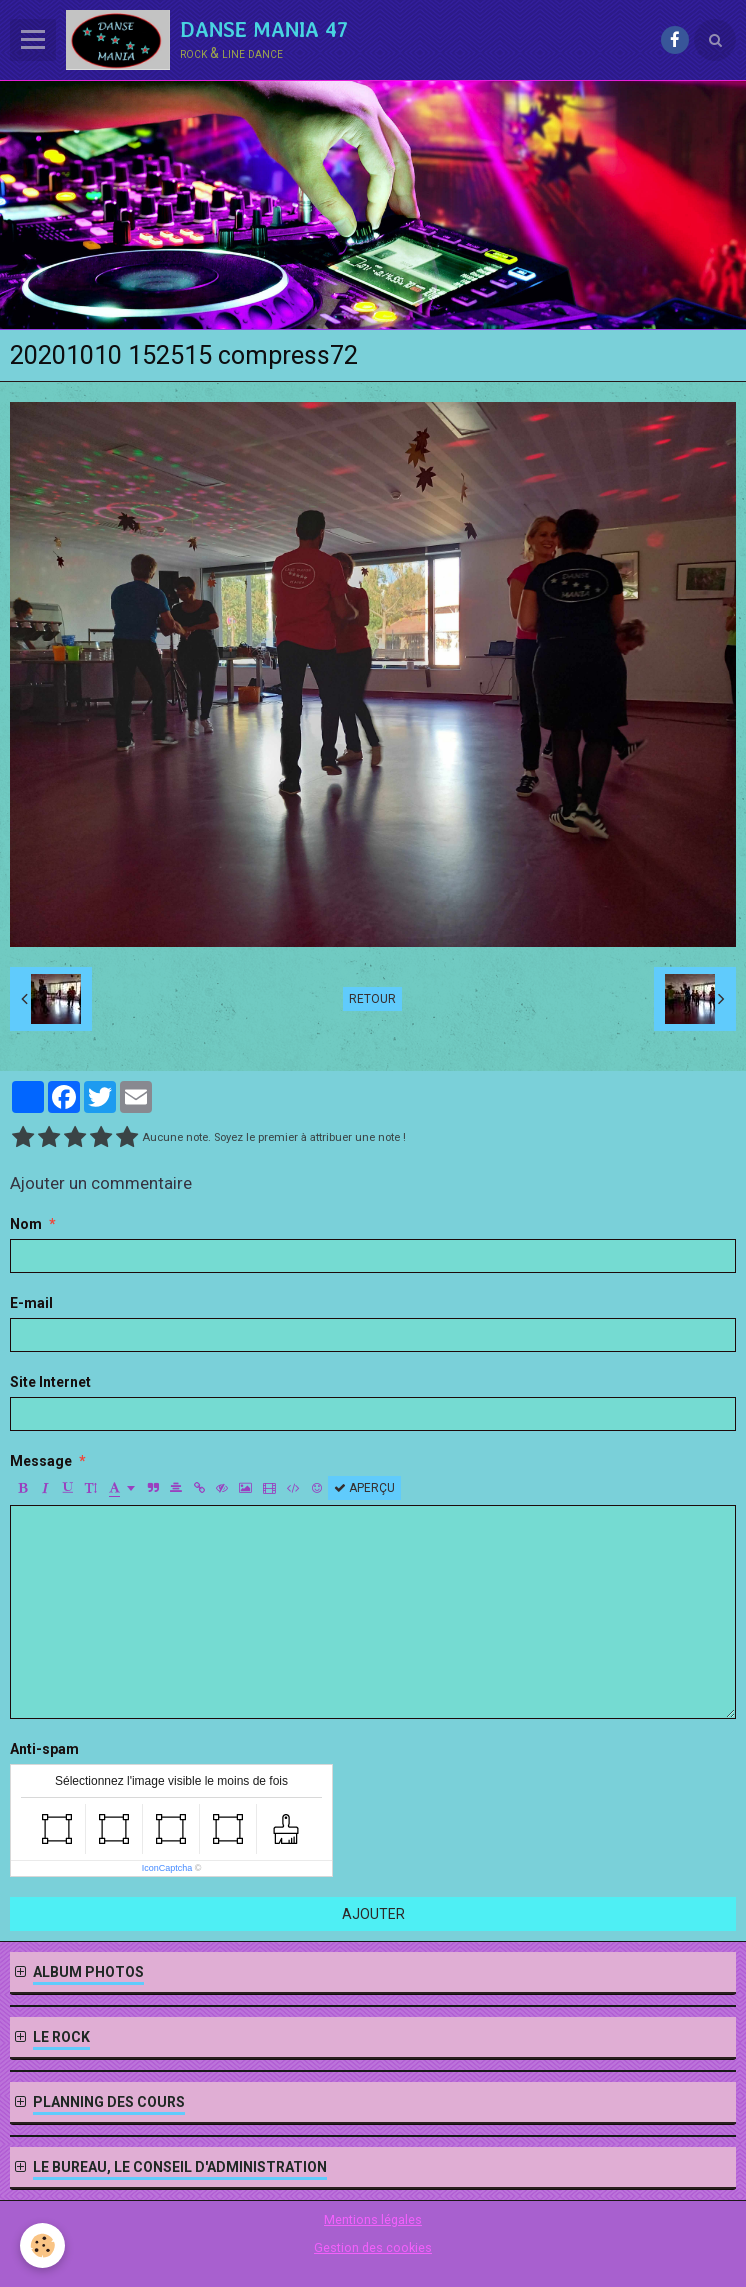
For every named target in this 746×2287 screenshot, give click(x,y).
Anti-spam (44, 1749)
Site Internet (50, 1382)
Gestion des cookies (373, 2247)
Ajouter (373, 1914)
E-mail (31, 1303)
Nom (26, 1224)
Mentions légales (373, 2219)
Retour (372, 999)
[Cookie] (42, 2245)
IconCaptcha (167, 1868)
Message (41, 1461)
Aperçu (364, 1488)
